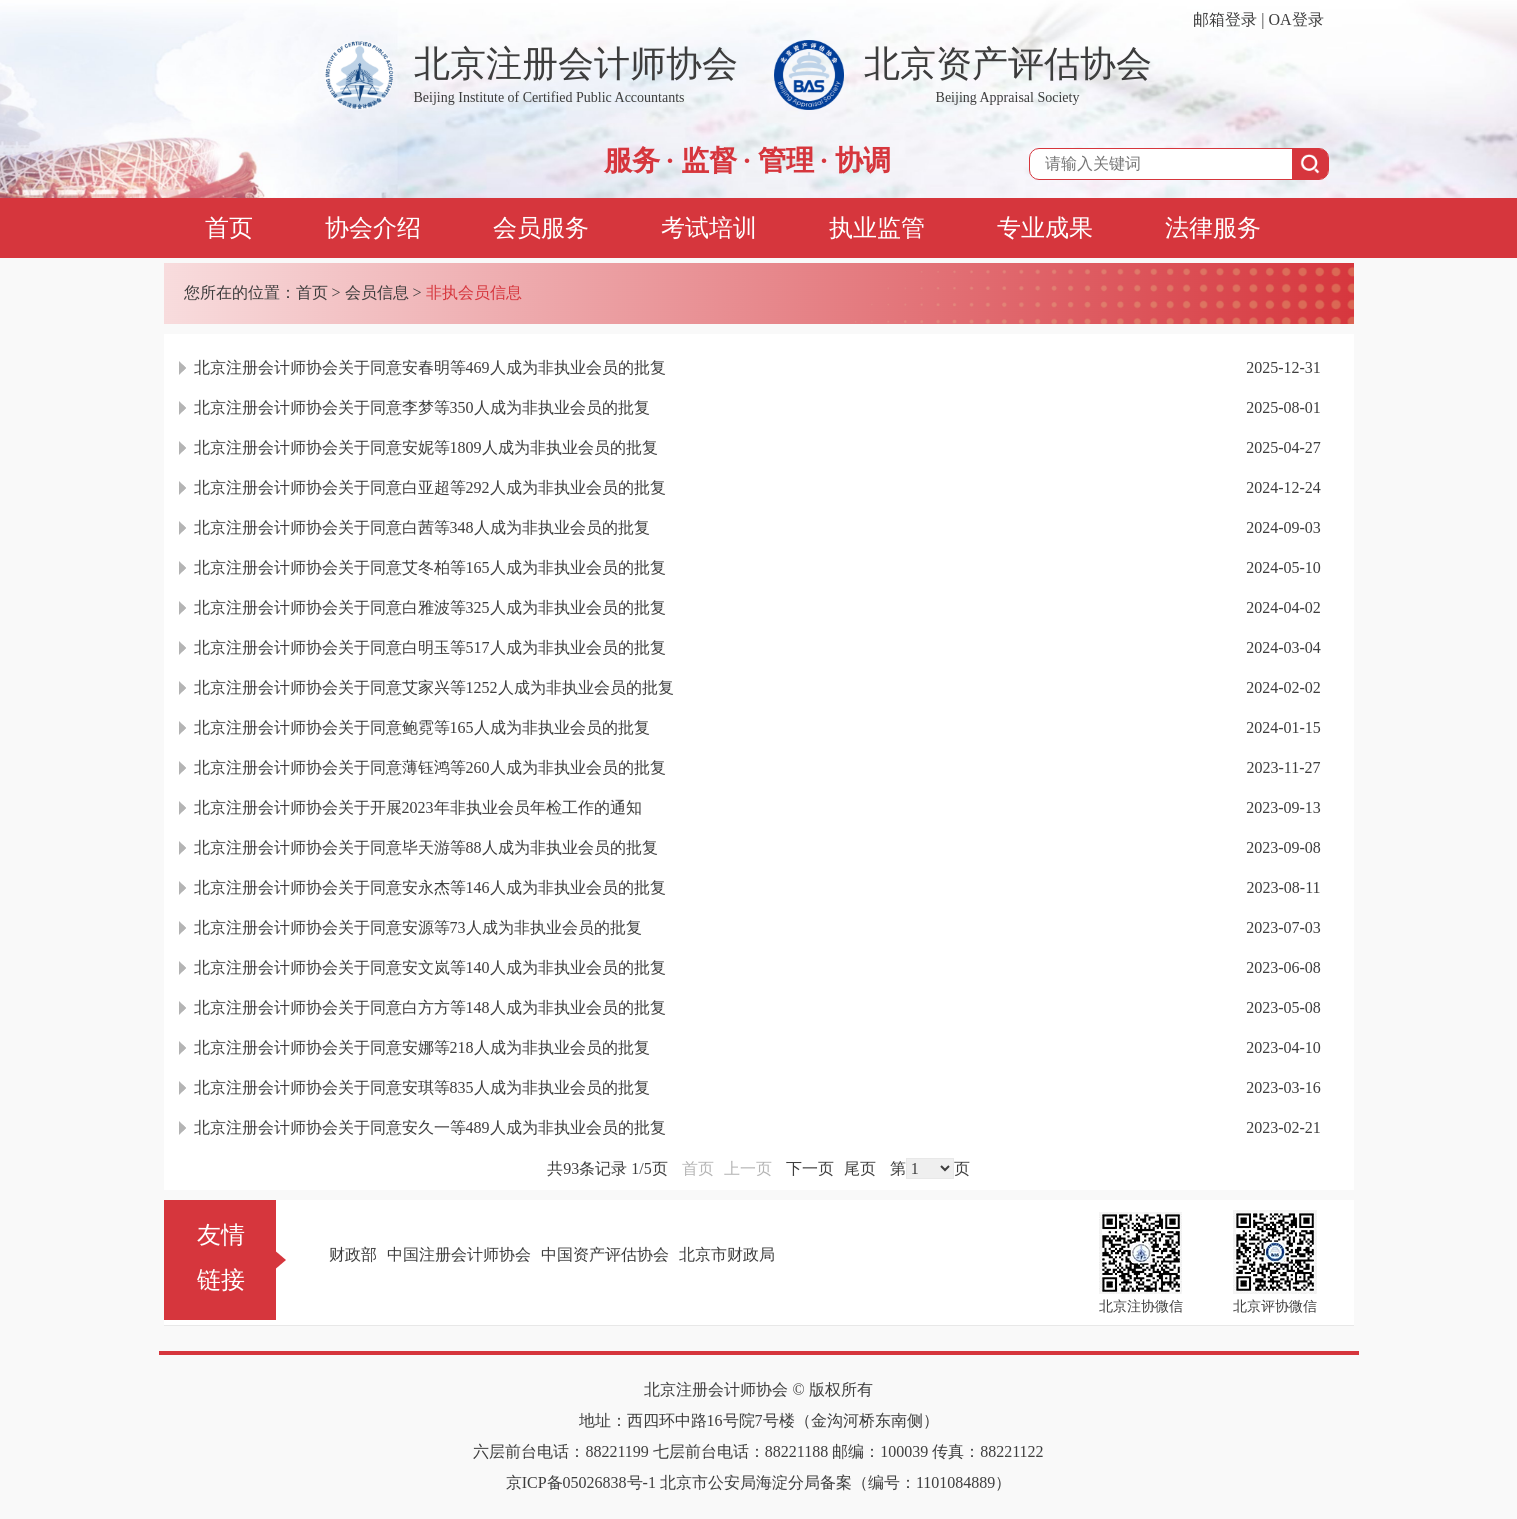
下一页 (810, 1168)
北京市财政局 (727, 1254)
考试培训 (709, 228)
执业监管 (877, 228)
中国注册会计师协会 (459, 1254)
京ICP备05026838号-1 (581, 1482)
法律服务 (1213, 228)
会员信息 (377, 292)
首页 (229, 228)
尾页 (860, 1168)
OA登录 (1295, 19)
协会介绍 (373, 228)
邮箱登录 (1225, 19)
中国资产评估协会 (605, 1254)
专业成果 (1045, 228)
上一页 (748, 1168)
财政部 (353, 1254)
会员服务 (541, 228)
